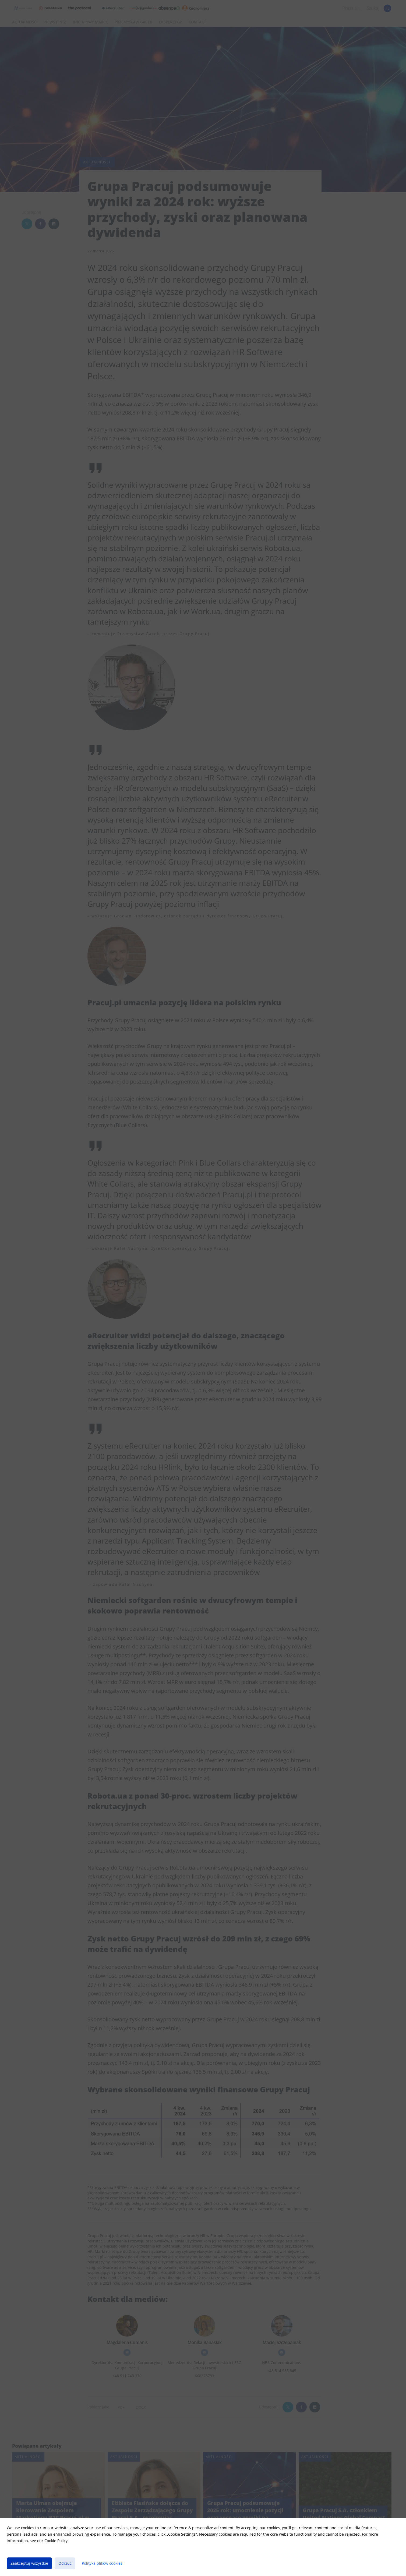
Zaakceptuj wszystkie (29, 2563)
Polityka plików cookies (102, 2563)
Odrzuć (65, 2563)
